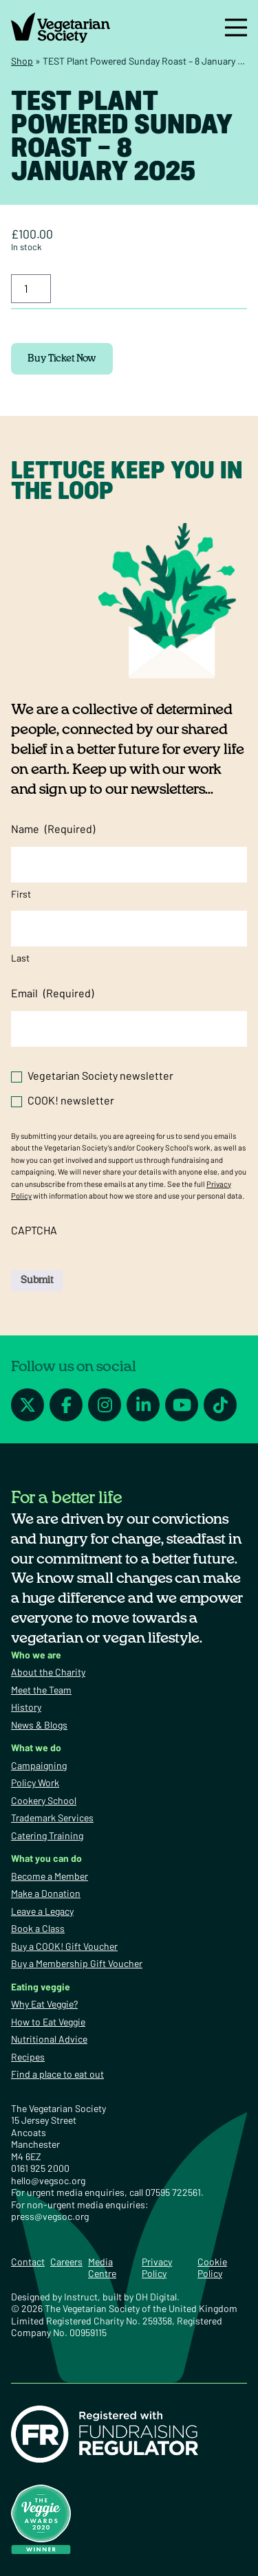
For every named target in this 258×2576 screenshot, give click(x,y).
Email (52, 993)
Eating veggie (40, 1986)
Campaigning (39, 1765)
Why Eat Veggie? (44, 2004)
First (21, 894)
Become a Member (49, 1876)
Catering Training (47, 1835)
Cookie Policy (212, 2268)
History (26, 1707)
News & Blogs (39, 1725)
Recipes (28, 2057)
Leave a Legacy (42, 1911)
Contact (28, 2261)
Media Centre (102, 2268)
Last (20, 958)
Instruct (81, 2296)
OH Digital (156, 2296)
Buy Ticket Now (62, 359)
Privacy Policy (157, 2268)
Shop (22, 61)
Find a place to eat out (57, 2074)
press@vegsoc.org (50, 2216)
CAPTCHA (34, 1229)
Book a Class (38, 1928)
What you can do (46, 1858)
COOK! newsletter (71, 1100)
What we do (36, 1747)
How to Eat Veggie (48, 2022)
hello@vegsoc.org (48, 2180)
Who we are (36, 1655)
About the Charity (48, 1672)
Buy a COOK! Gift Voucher (64, 1946)
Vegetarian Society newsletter (100, 1075)
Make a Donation (45, 1893)
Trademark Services (52, 1817)
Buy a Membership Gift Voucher (76, 1963)
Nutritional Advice (49, 2039)
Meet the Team (41, 1690)
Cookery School (43, 1800)
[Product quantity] (31, 288)
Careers (66, 2261)
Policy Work (35, 1782)
